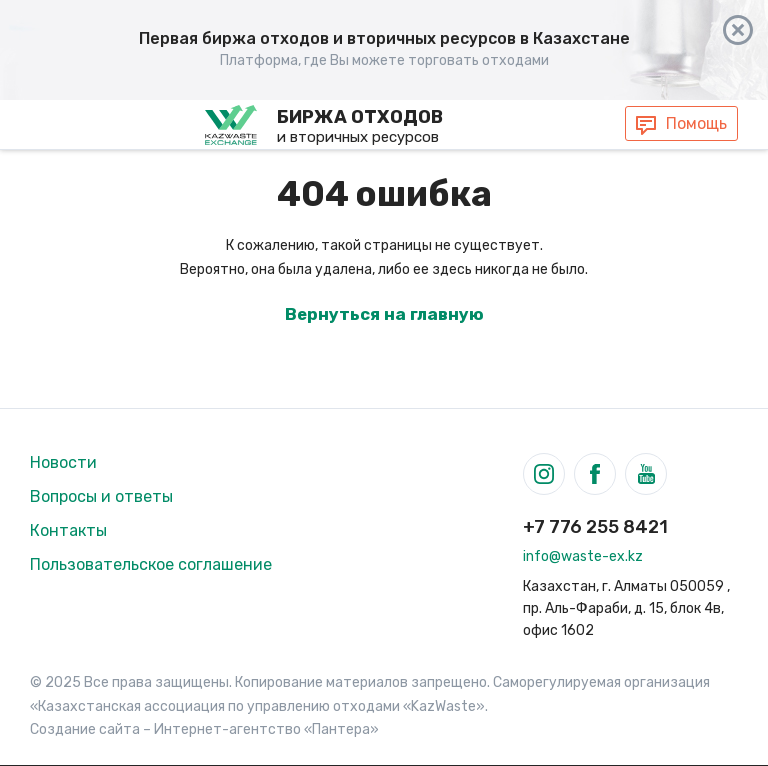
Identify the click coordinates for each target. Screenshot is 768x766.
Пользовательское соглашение (151, 564)
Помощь (696, 123)
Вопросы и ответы (101, 496)
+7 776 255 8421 (595, 527)
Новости (63, 462)
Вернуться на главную (384, 314)
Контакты (68, 530)
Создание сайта (85, 729)
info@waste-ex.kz (583, 556)
